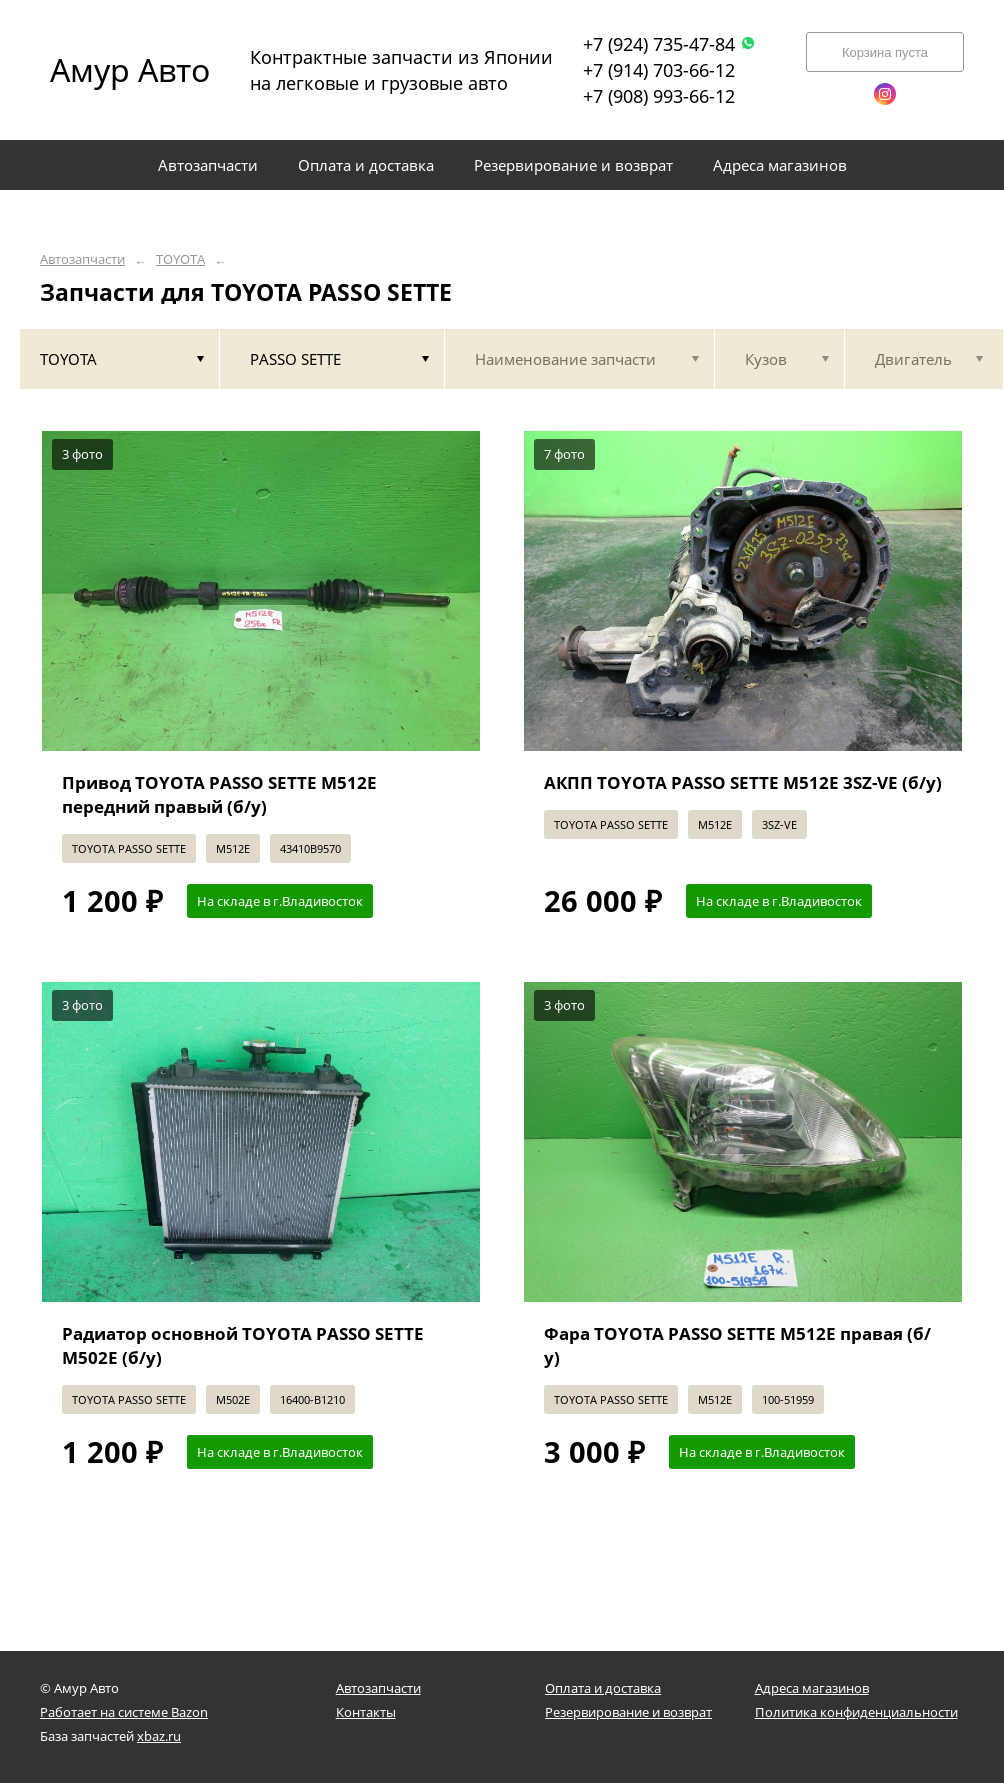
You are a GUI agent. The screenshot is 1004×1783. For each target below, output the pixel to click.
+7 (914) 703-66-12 (659, 70)
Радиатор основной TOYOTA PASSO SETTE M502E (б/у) (243, 1345)
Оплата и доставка (603, 1688)
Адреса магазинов (812, 1688)
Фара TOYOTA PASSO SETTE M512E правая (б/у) (737, 1345)
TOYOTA (180, 259)
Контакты (366, 1712)
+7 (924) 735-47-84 (669, 44)
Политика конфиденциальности (856, 1712)
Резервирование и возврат (628, 1712)
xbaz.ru (159, 1736)
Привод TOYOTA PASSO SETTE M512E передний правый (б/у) (219, 794)
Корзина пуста (885, 52)
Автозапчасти (82, 259)
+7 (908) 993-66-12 (659, 96)
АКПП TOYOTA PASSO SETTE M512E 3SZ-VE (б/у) (743, 782)
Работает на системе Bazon (124, 1712)
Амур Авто (130, 69)
